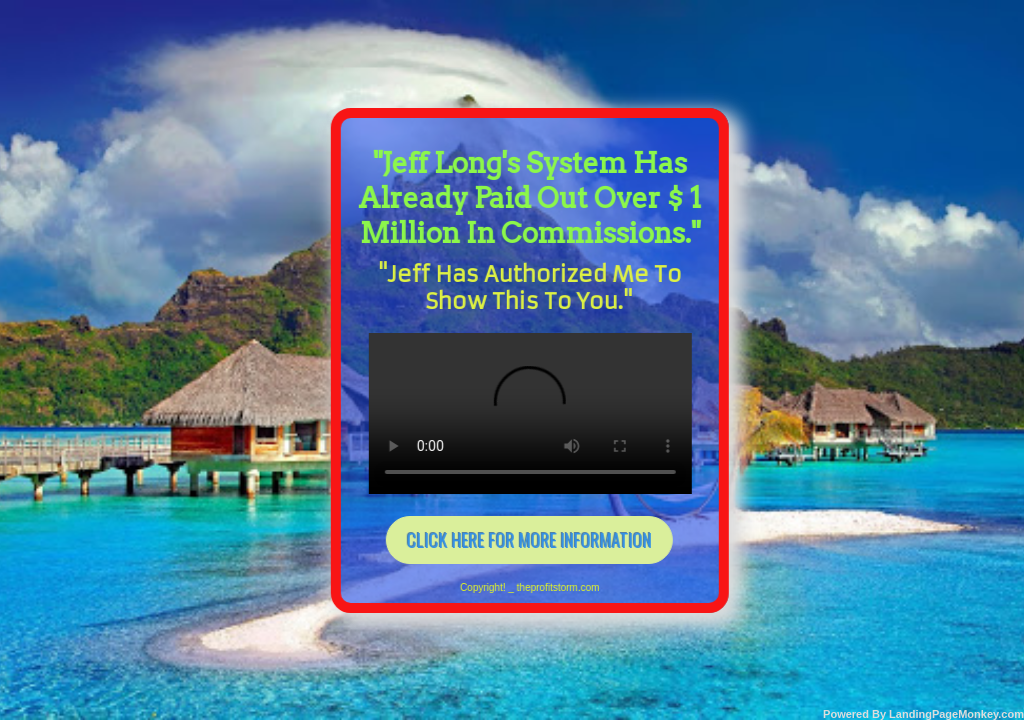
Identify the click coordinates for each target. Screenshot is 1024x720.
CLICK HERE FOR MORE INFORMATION (516, 532)
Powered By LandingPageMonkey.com (923, 714)
